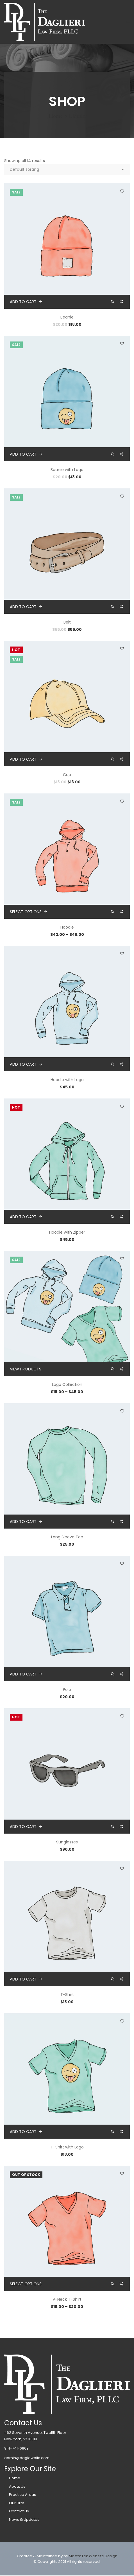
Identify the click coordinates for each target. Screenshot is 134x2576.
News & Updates (24, 2519)
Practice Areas (22, 2494)
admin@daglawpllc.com (26, 2457)
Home (56, 115)
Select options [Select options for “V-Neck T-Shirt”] (26, 2284)
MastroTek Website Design (93, 2556)
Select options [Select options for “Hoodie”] (26, 912)
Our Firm (16, 2503)
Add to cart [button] (23, 302)
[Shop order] (67, 169)
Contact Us (19, 2511)
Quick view (113, 301)
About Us (17, 2486)
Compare (122, 302)
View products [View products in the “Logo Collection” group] (25, 1369)
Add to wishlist (122, 191)
